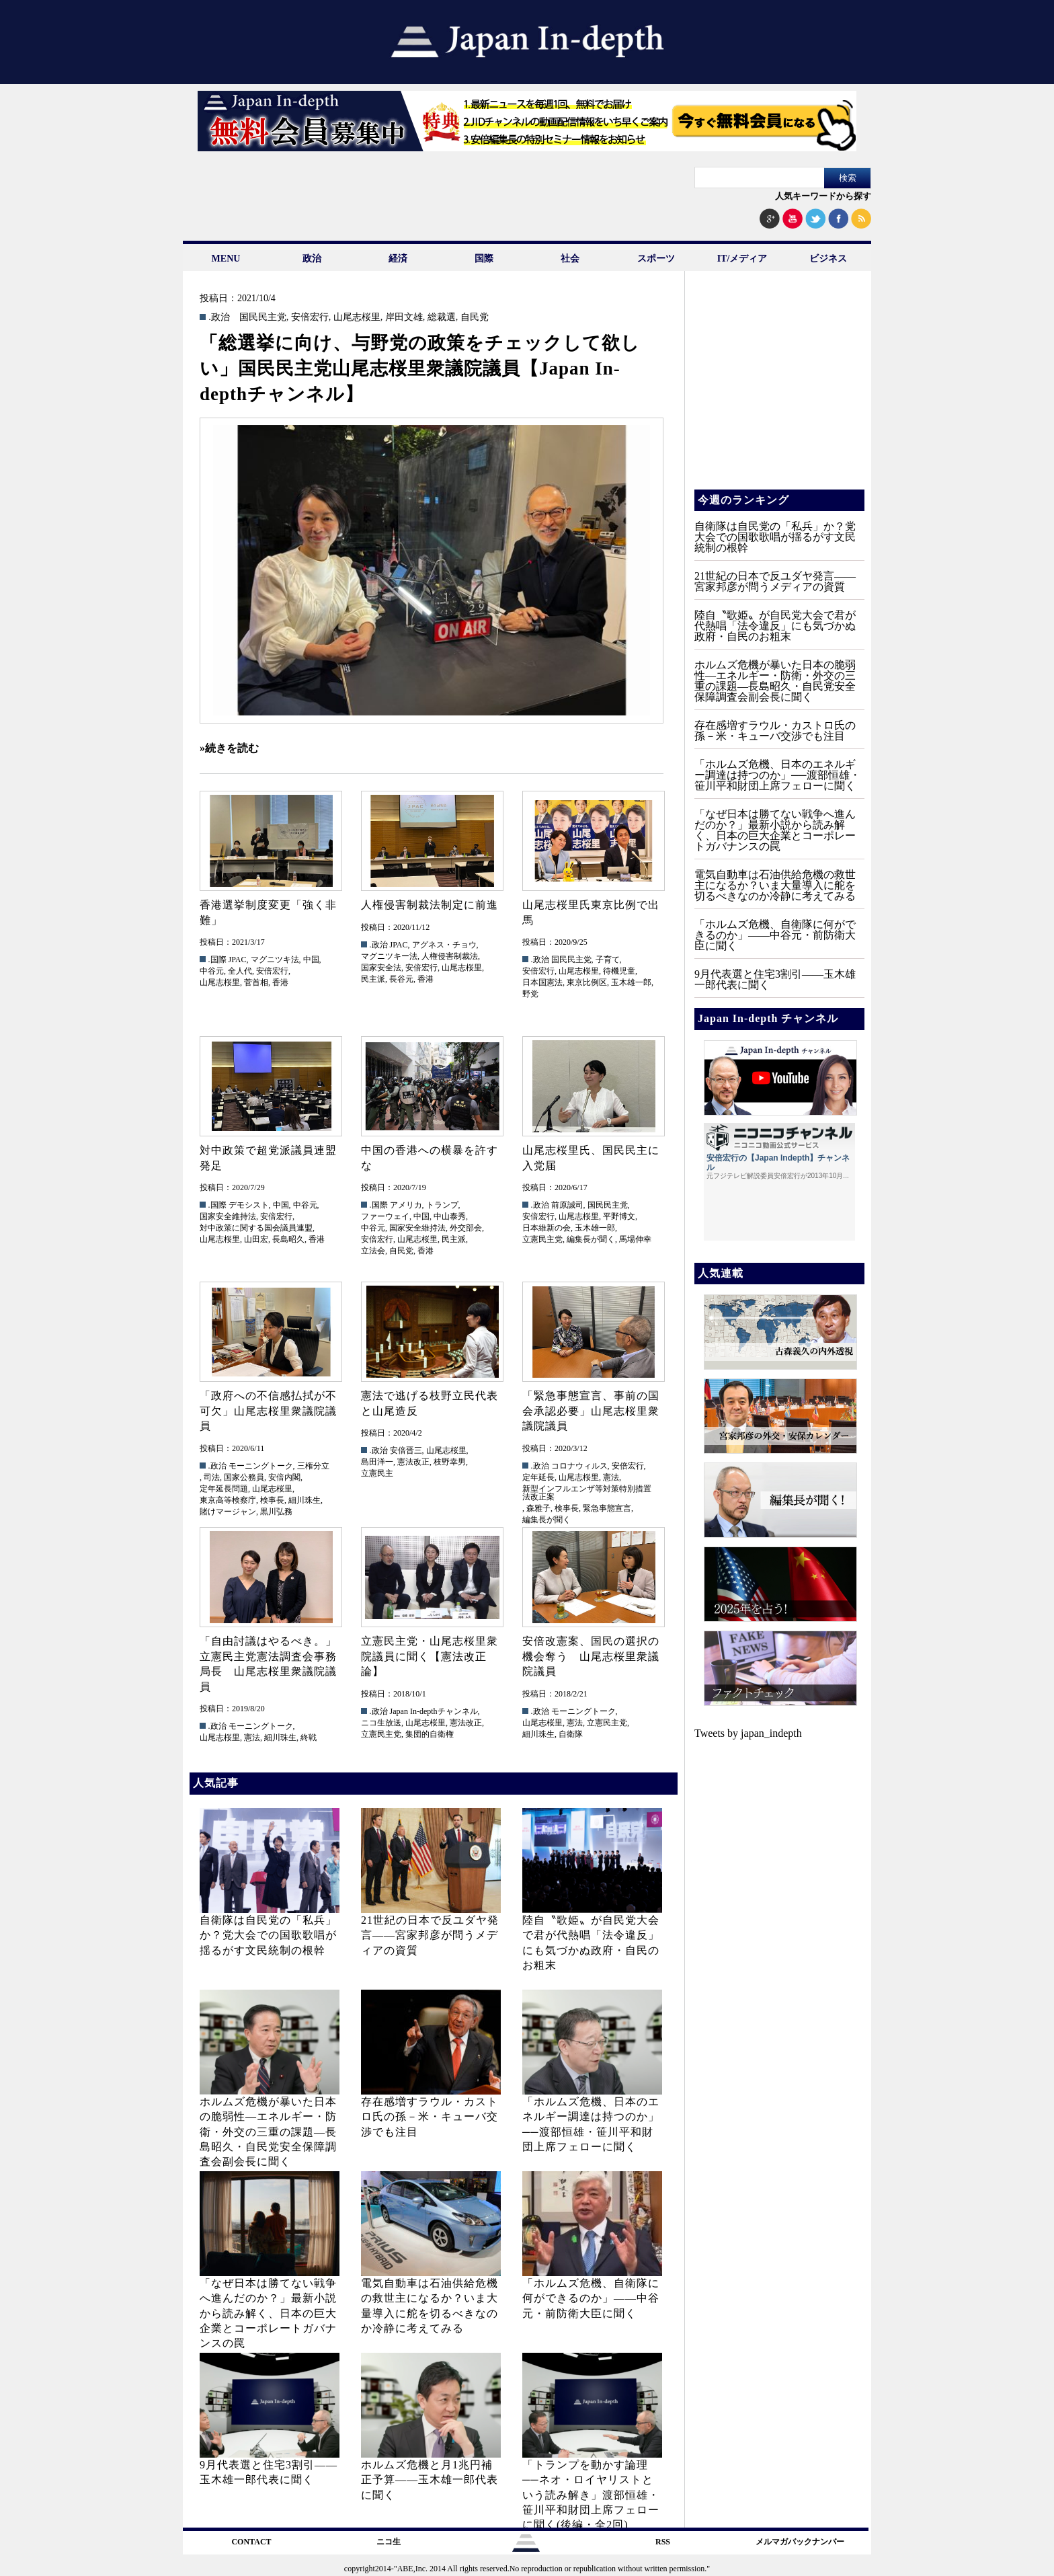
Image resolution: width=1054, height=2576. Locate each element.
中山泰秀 (450, 1216)
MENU (226, 258)
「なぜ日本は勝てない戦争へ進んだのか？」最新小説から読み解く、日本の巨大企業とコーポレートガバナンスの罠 (268, 2313)
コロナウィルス (579, 1466)
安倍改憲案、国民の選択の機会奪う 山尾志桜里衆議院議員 (590, 1656)
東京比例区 (587, 982)
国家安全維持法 (228, 1216)
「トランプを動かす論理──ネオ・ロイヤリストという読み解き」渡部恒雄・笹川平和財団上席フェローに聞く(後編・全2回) (590, 2495)
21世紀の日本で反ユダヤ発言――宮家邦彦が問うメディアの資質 (430, 1935)
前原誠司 (567, 1205)
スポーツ (656, 258)
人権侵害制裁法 (449, 956)
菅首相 (256, 982)
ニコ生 (388, 2541)
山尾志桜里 (356, 317)
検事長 (272, 1500)
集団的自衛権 (429, 1734)
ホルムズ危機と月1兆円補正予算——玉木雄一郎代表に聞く (429, 2480)
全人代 (240, 971)
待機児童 (619, 971)
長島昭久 (288, 1239)
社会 (570, 258)
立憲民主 (377, 1473)
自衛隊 (571, 1734)
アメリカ (406, 1205)
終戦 (308, 1737)
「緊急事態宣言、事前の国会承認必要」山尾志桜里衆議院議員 (590, 1411)
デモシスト (249, 1205)
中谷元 (212, 971)
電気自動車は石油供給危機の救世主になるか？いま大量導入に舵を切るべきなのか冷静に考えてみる (775, 885)
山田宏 (256, 1239)
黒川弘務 (276, 1512)
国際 (484, 258)
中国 (311, 959)
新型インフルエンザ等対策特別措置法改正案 (586, 1493)
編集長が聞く (591, 1239)
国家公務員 (244, 1477)
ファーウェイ (385, 1216)
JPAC (238, 959)
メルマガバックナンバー (800, 2541)
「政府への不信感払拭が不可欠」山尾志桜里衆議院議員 (268, 1411)
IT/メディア (742, 258)
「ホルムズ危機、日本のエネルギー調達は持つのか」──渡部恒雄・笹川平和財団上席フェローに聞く (777, 774)
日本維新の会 (546, 1228)
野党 (530, 994)
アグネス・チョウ (444, 945)
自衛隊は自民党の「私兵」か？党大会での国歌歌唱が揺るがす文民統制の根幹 (268, 1935)
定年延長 (538, 1477)
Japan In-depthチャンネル (434, 1711)
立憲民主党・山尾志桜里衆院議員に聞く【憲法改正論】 (429, 1656)
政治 (311, 258)
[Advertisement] (778, 390)
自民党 (474, 317)
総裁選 (442, 317)
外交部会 (466, 1228)
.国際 (217, 959)
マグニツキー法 (389, 956)
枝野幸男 (450, 1462)
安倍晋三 (406, 1450)
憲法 (611, 1477)
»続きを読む (229, 748)
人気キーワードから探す (823, 196)
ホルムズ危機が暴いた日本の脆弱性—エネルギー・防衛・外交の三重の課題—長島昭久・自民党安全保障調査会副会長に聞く (268, 2132)
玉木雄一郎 (631, 982)
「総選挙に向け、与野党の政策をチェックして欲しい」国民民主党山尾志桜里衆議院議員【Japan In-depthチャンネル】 (420, 368)
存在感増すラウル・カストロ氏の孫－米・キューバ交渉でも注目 (429, 2117)
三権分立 (313, 1466)
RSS (662, 2541)
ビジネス (828, 258)
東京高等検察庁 (228, 1500)
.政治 (219, 317)
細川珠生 (304, 1500)
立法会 (373, 1251)
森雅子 (538, 1508)
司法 (212, 1477)
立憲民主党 (542, 1239)
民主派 (373, 979)
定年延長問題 (224, 1489)
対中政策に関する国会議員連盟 (256, 1228)
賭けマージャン (228, 1512)
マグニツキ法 (275, 959)
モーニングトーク (261, 1466)
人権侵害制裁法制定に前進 (429, 904)
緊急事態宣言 (607, 1508)
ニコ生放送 (381, 1723)
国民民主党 (262, 317)
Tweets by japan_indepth (748, 1733)
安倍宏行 (310, 317)
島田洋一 (377, 1462)
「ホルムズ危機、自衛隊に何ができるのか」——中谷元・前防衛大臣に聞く (590, 2298)
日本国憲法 (542, 982)
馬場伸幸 (635, 1239)
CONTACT (251, 2541)
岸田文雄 (404, 317)
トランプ (442, 1205)
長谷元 (401, 979)
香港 (280, 982)
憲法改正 (413, 1462)
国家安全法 (381, 968)
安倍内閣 (284, 1477)
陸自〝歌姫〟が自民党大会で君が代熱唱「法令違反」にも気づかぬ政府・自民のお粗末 (775, 625)
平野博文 (619, 1216)
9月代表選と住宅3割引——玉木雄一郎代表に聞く (775, 979)
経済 (398, 258)
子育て (608, 959)
